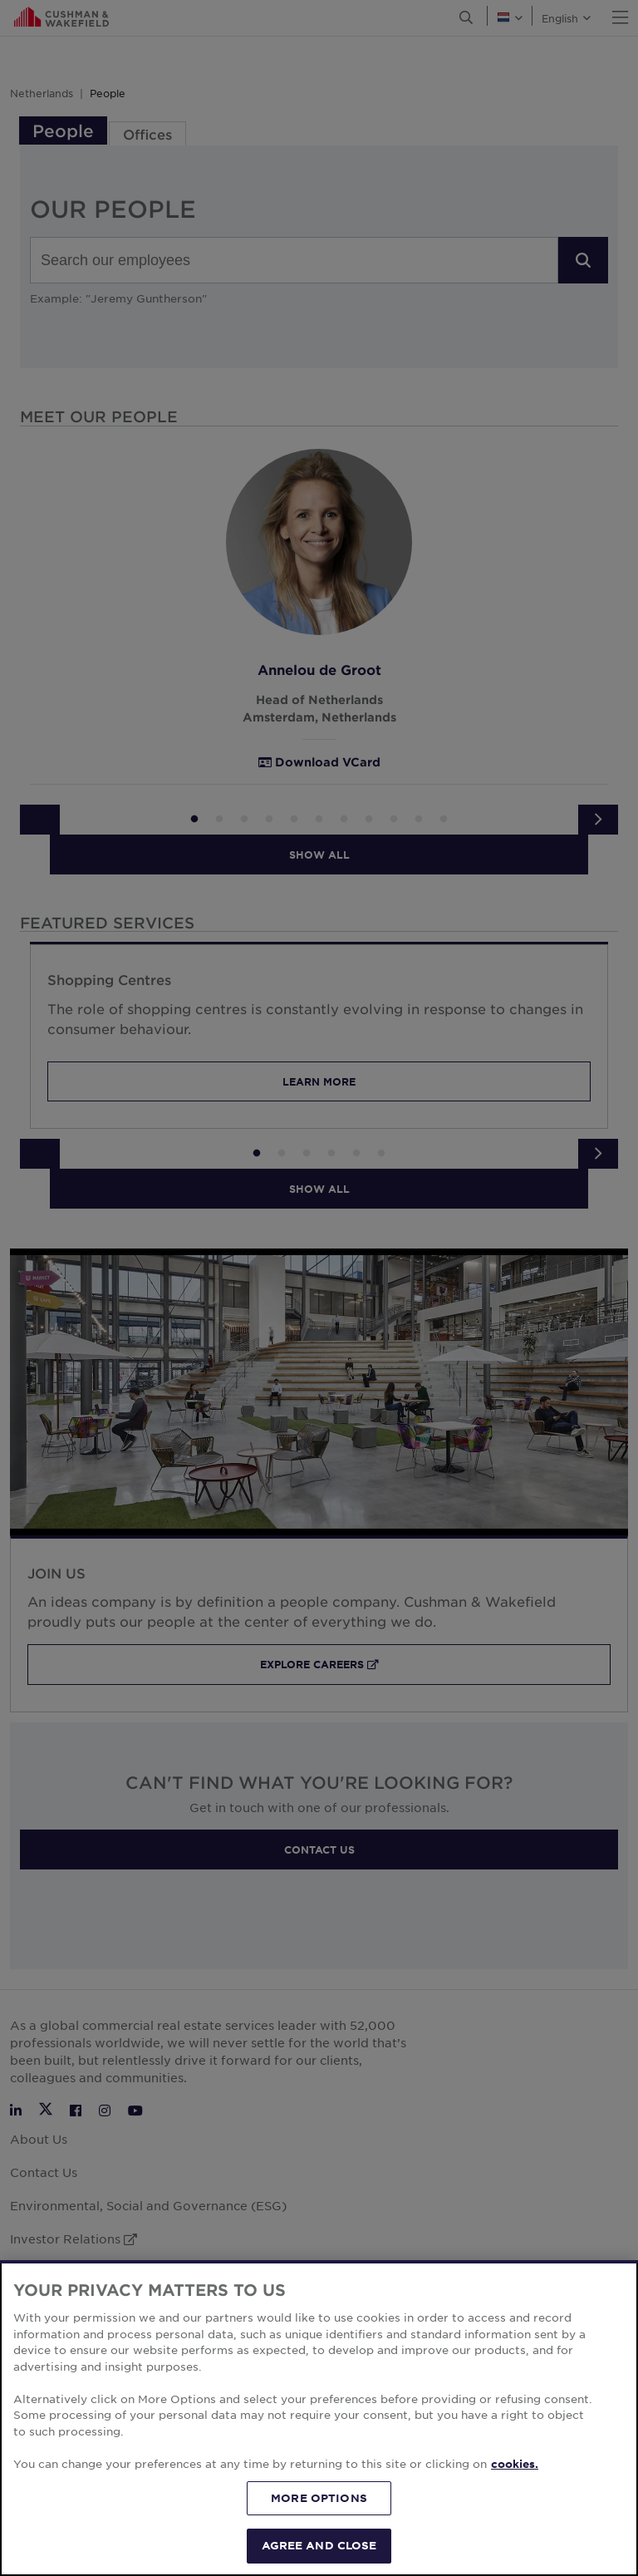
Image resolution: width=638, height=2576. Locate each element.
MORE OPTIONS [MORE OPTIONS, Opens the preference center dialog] (319, 2520)
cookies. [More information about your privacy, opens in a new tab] (514, 2486)
